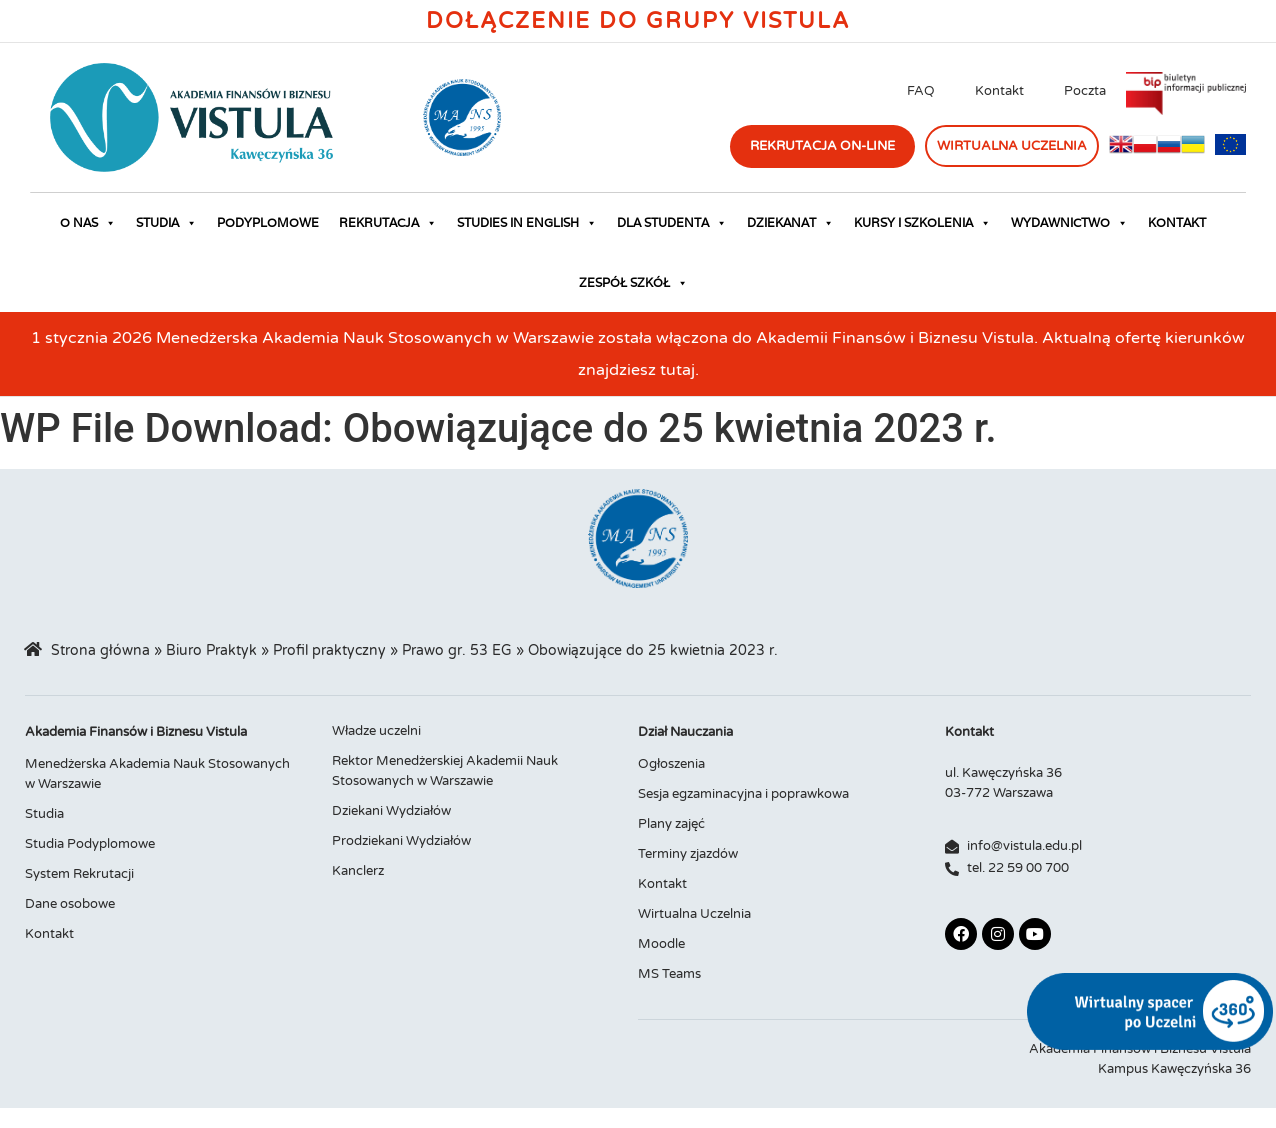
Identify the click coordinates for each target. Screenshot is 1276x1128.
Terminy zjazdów (688, 854)
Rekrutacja (388, 223)
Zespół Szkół (633, 283)
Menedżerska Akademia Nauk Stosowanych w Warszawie (157, 774)
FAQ (921, 91)
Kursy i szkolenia (922, 223)
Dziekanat (790, 223)
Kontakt (999, 91)
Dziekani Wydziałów (391, 811)
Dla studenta (672, 223)
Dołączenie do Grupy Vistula (638, 21)
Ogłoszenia (671, 764)
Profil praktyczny (329, 651)
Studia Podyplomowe (90, 844)
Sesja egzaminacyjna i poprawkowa (743, 794)
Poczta (1085, 91)
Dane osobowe (70, 904)
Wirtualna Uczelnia (694, 914)
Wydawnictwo (1069, 223)
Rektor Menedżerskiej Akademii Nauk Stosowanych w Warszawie (445, 771)
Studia (166, 223)
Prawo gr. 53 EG (457, 651)
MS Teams (669, 974)
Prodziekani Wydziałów (401, 841)
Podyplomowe (268, 222)
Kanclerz (358, 871)
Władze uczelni (376, 731)
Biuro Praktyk (211, 651)
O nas (88, 223)
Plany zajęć (671, 824)
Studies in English (527, 223)
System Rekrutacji (79, 874)
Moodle (661, 944)
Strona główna (100, 651)
